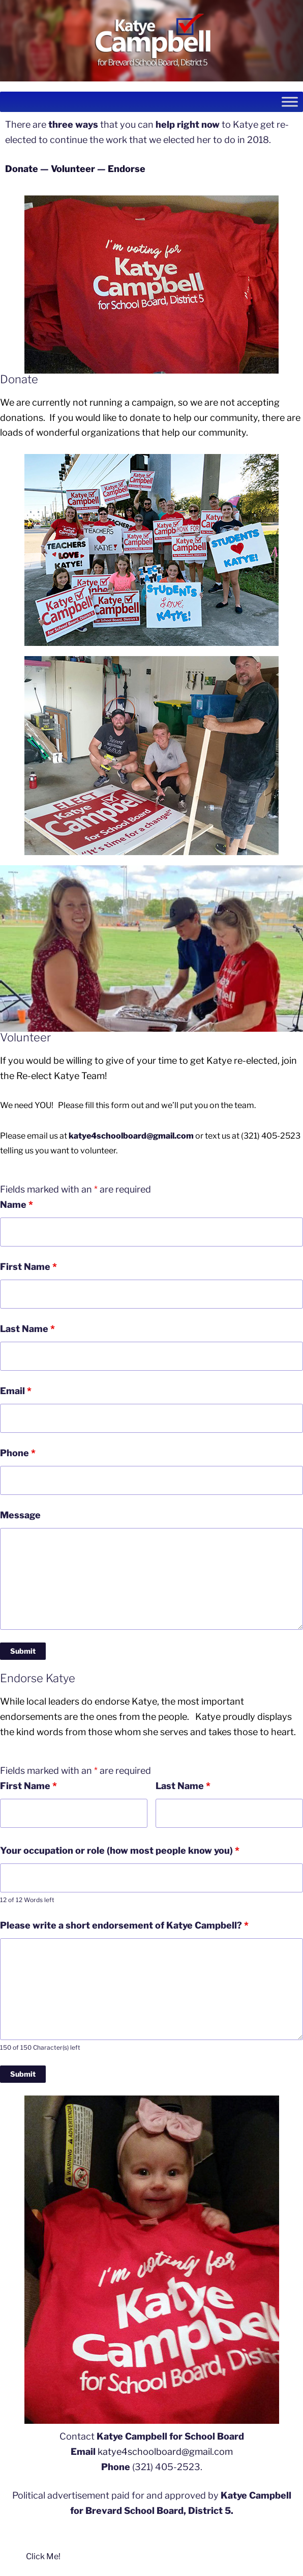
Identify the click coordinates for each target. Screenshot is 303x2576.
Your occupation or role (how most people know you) (119, 1850)
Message (20, 1515)
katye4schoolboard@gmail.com (131, 1136)
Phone (18, 1453)
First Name (28, 1266)
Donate (21, 168)
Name (16, 1204)
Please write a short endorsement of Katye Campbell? (124, 1925)
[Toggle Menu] (290, 101)
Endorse (126, 168)
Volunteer (73, 168)
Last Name (27, 1328)
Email (16, 1390)
